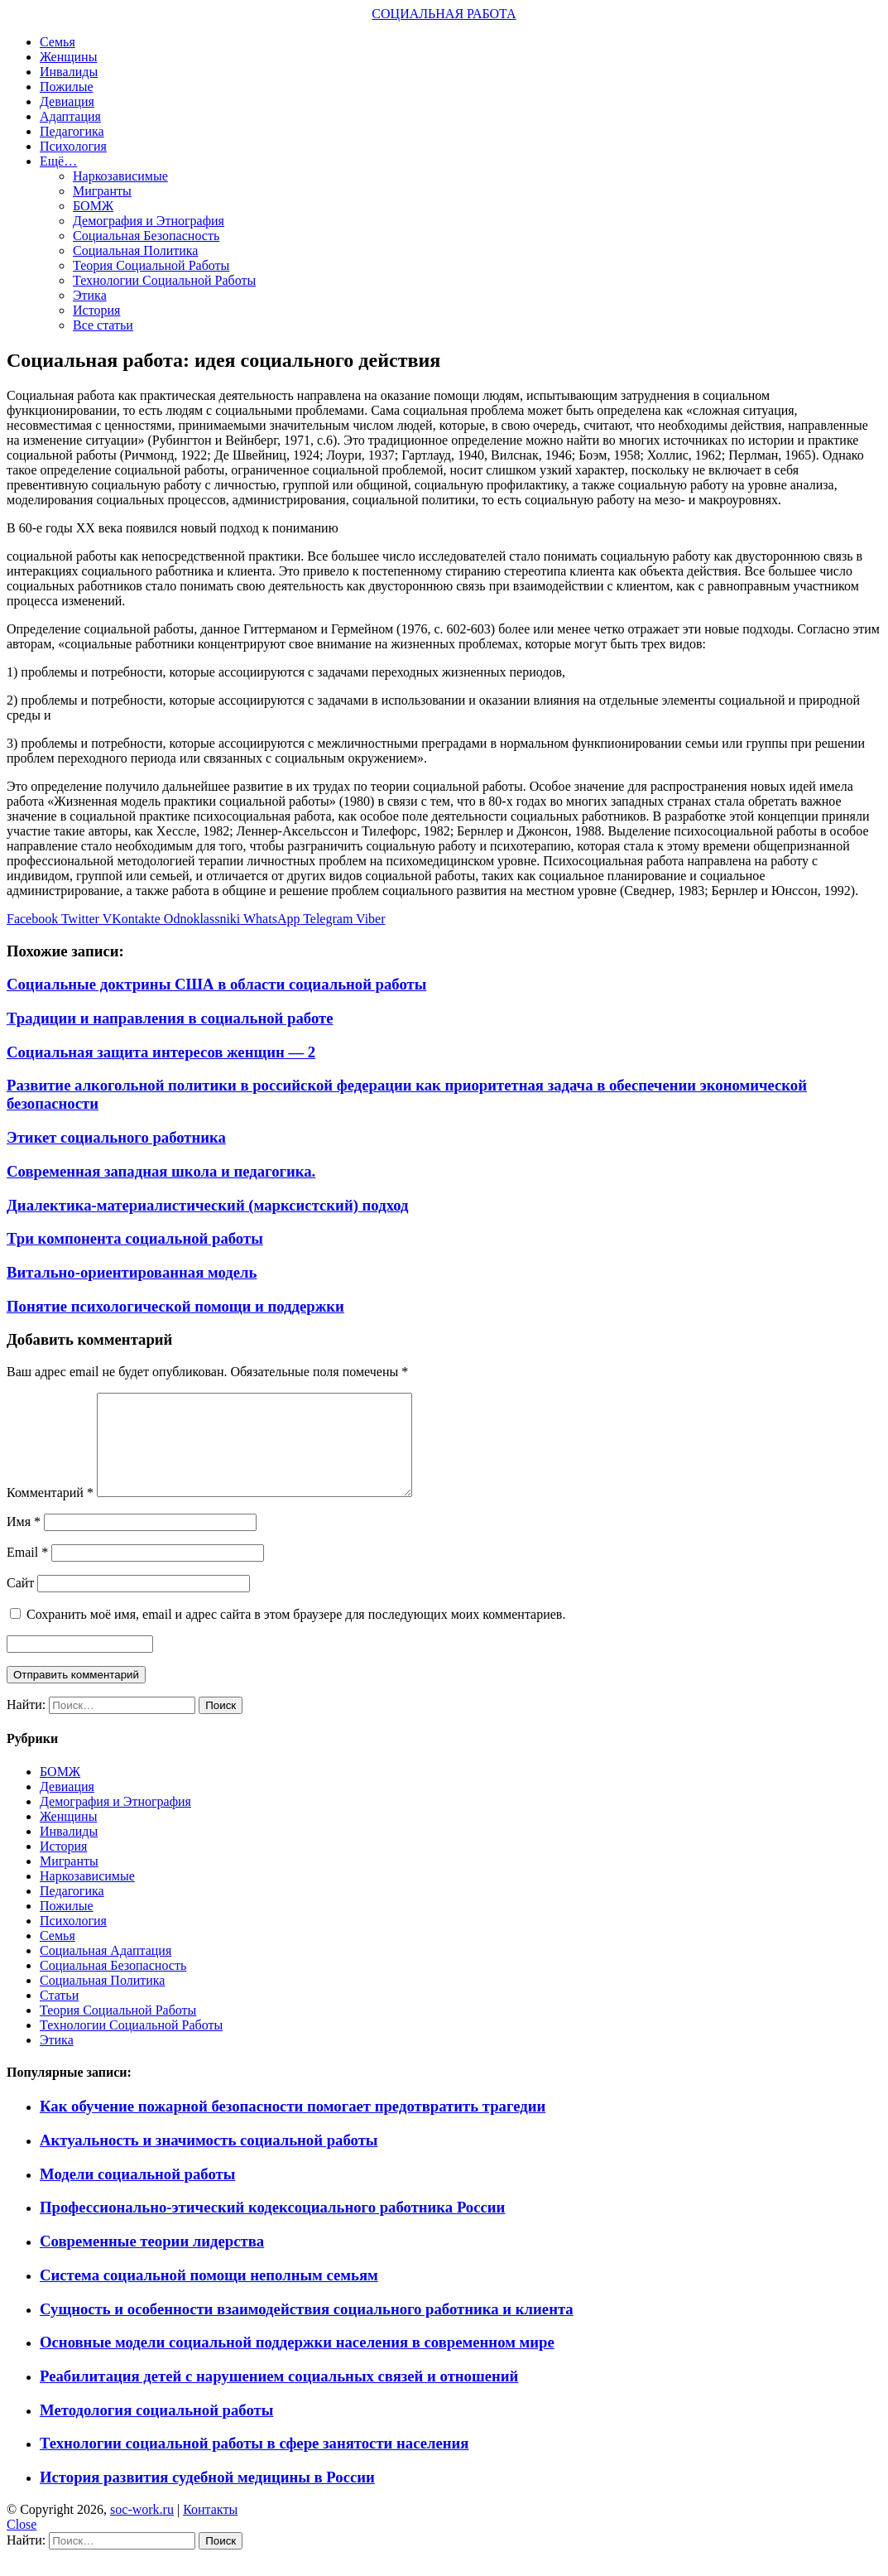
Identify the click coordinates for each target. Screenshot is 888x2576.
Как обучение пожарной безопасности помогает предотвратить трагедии (292, 2126)
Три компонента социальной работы (135, 1238)
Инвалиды (69, 72)
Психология (73, 146)
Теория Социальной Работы (151, 265)
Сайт (20, 1603)
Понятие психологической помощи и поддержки (175, 1306)
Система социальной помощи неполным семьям (209, 2295)
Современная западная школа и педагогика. (161, 1171)
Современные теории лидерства (152, 2261)
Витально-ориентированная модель (132, 1272)
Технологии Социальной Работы (164, 280)
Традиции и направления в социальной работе (170, 1018)
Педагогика (72, 131)
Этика (90, 295)
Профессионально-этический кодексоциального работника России (272, 2227)
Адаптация (70, 116)
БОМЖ (93, 206)
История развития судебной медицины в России (207, 2497)
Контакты (210, 2529)
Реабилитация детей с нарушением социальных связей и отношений (279, 2396)
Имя (24, 1541)
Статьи (59, 2015)
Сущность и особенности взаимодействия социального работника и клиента (307, 2329)
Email (27, 1572)
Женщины (68, 57)
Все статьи (103, 325)
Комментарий (50, 1512)
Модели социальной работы (137, 2194)
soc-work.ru (142, 2529)
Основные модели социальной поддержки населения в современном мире (297, 2362)
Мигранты (102, 191)
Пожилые (67, 86)
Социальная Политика (135, 250)
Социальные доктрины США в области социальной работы (216, 984)
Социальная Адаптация (105, 1970)
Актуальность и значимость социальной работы (208, 2160)
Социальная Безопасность (146, 236)
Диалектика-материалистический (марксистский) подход (208, 1205)
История (96, 310)
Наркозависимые (120, 176)
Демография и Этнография (148, 221)
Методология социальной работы (156, 2430)
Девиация (67, 101)
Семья (57, 42)
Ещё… (58, 161)
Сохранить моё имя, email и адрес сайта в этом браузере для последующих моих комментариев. (295, 1634)
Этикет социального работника (116, 1137)
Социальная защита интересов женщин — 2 (161, 1052)
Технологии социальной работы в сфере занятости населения (254, 2463)
